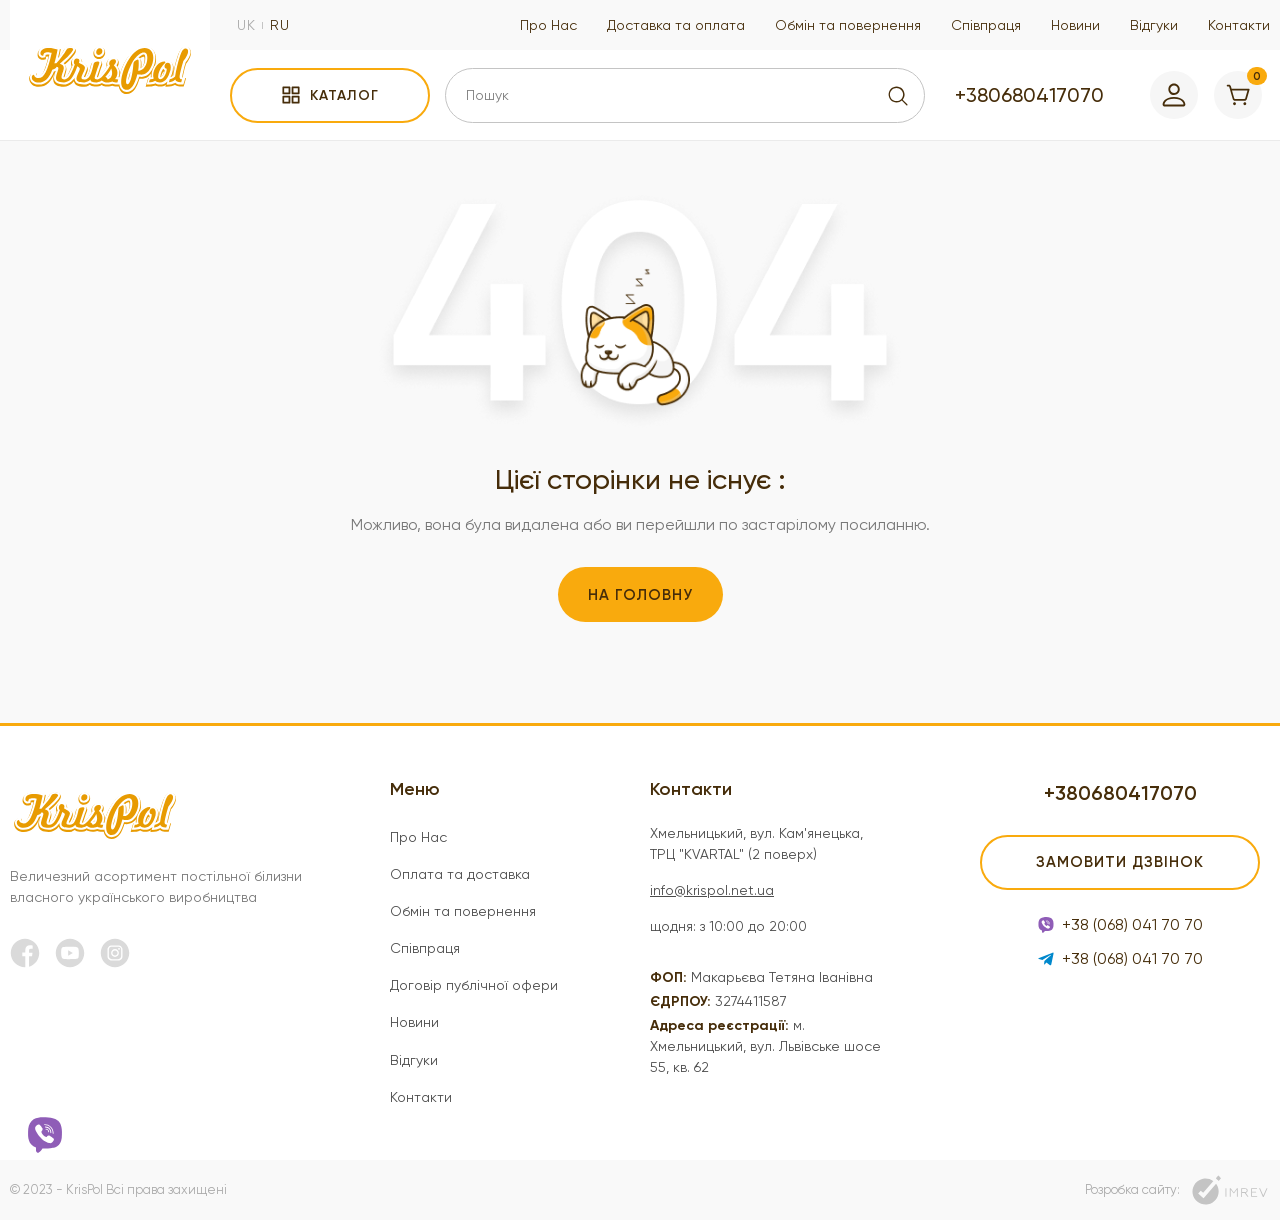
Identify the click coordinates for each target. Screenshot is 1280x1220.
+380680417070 (1029, 95)
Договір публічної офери (474, 985)
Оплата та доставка (460, 874)
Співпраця (986, 25)
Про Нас (548, 25)
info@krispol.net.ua (712, 890)
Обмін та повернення (848, 25)
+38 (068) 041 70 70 (1120, 924)
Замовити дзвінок (1120, 862)
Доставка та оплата (676, 25)
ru (280, 25)
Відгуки (1154, 25)
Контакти (1239, 25)
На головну (640, 595)
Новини (1075, 25)
